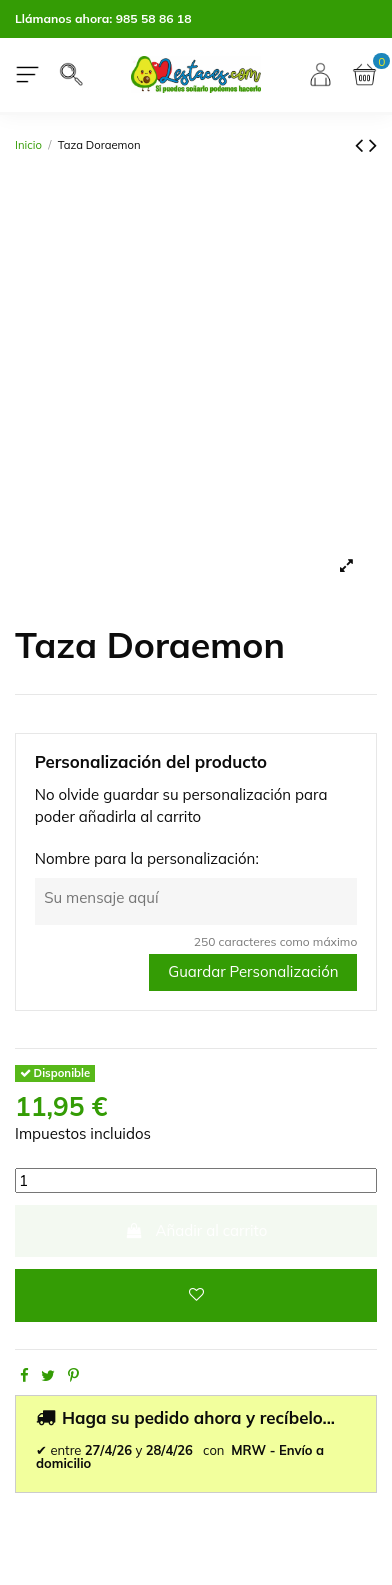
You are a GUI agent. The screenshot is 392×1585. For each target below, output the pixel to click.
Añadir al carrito (196, 1230)
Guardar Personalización (253, 971)
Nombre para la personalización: (147, 858)
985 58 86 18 (154, 18)
